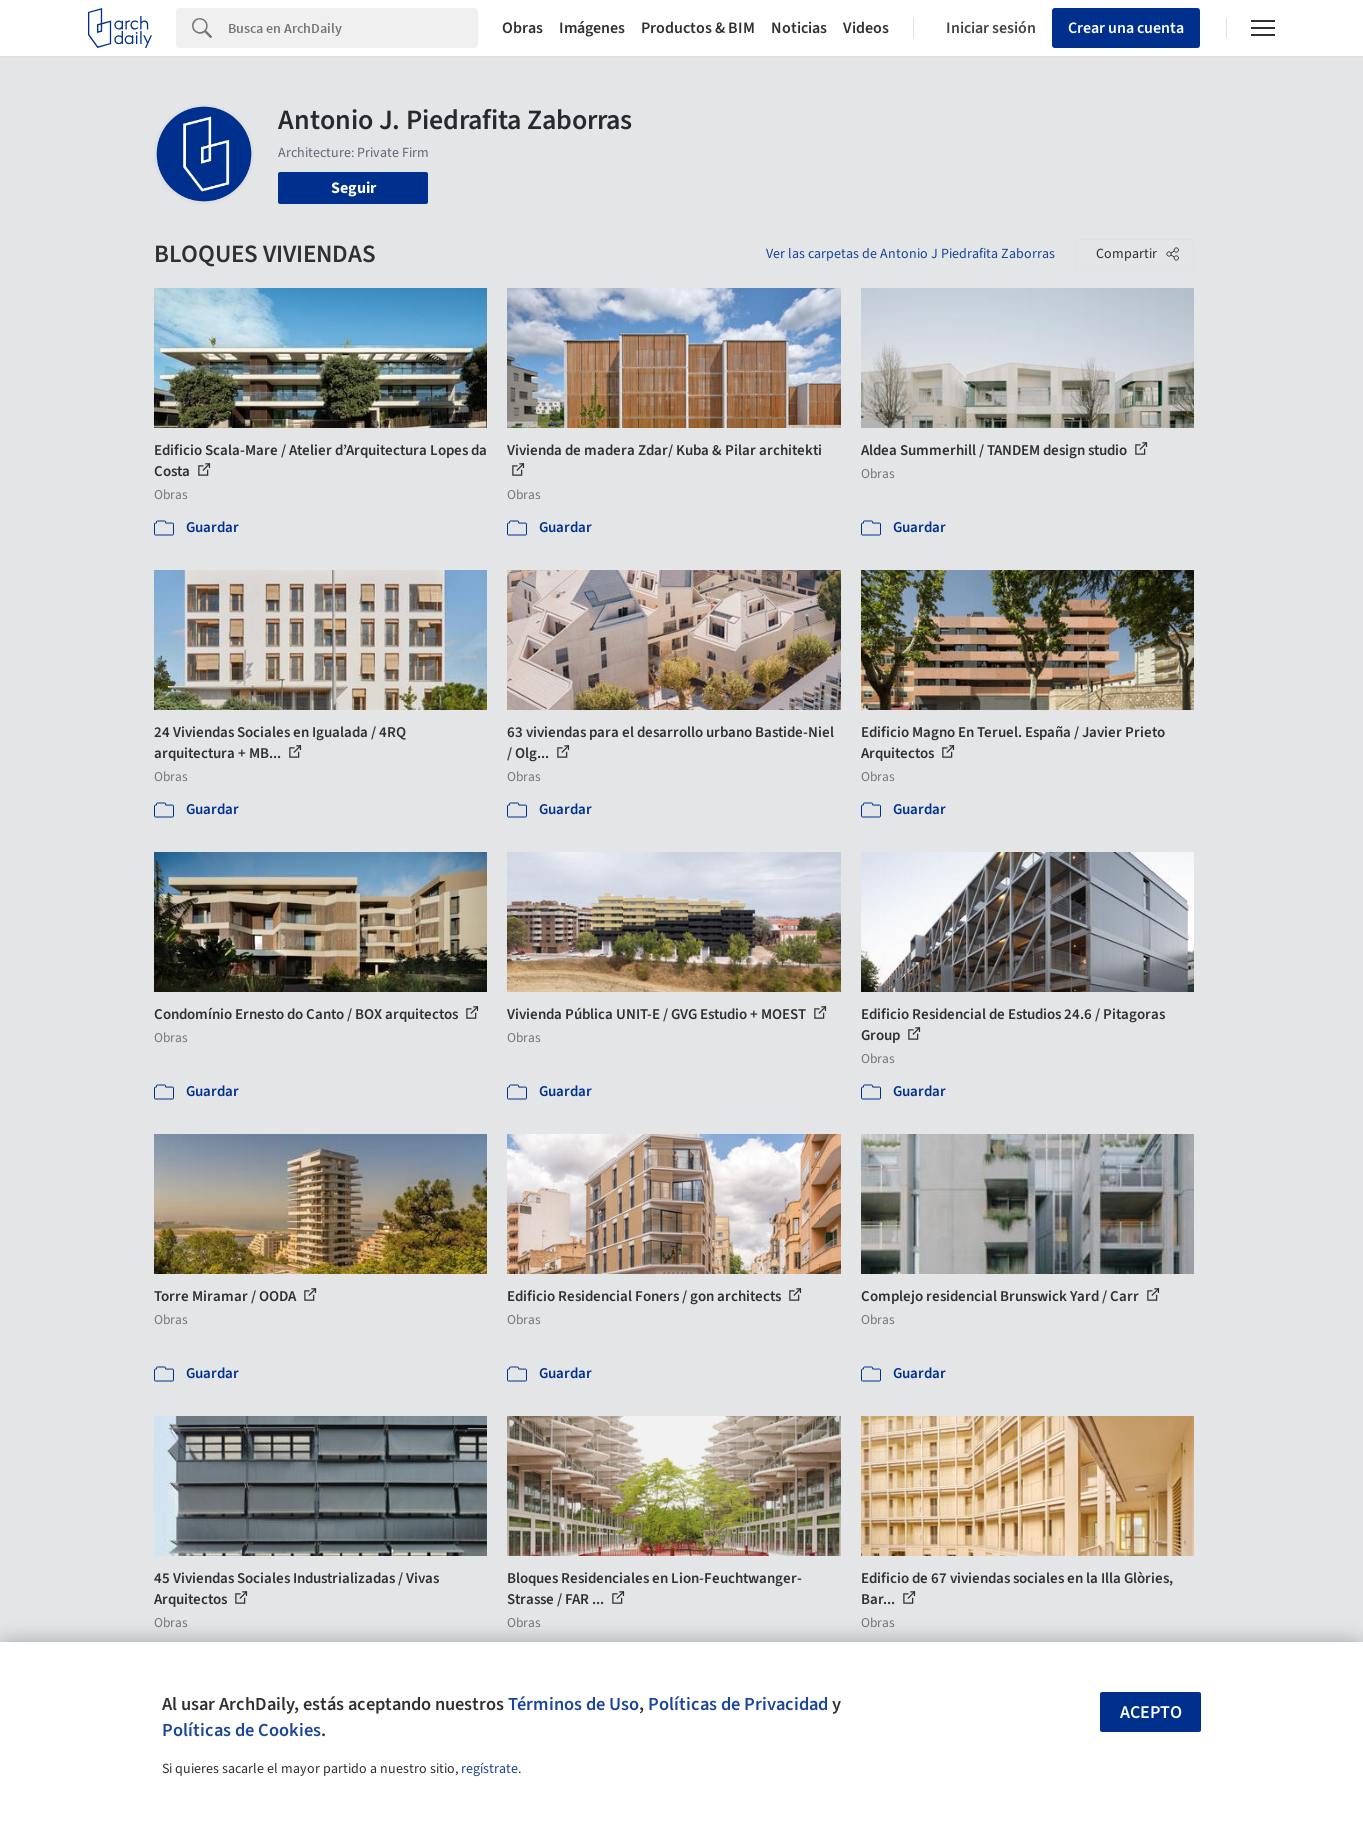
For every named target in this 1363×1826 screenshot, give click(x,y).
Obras (522, 28)
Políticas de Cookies (241, 1730)
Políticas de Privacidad (738, 1704)
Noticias (799, 28)
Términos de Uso (573, 1704)
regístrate (489, 1769)
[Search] (353, 28)
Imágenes (592, 28)
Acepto (1151, 1712)
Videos (866, 28)
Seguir (353, 188)
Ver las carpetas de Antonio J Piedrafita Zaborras (910, 254)
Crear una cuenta (1126, 28)
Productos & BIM (698, 28)
